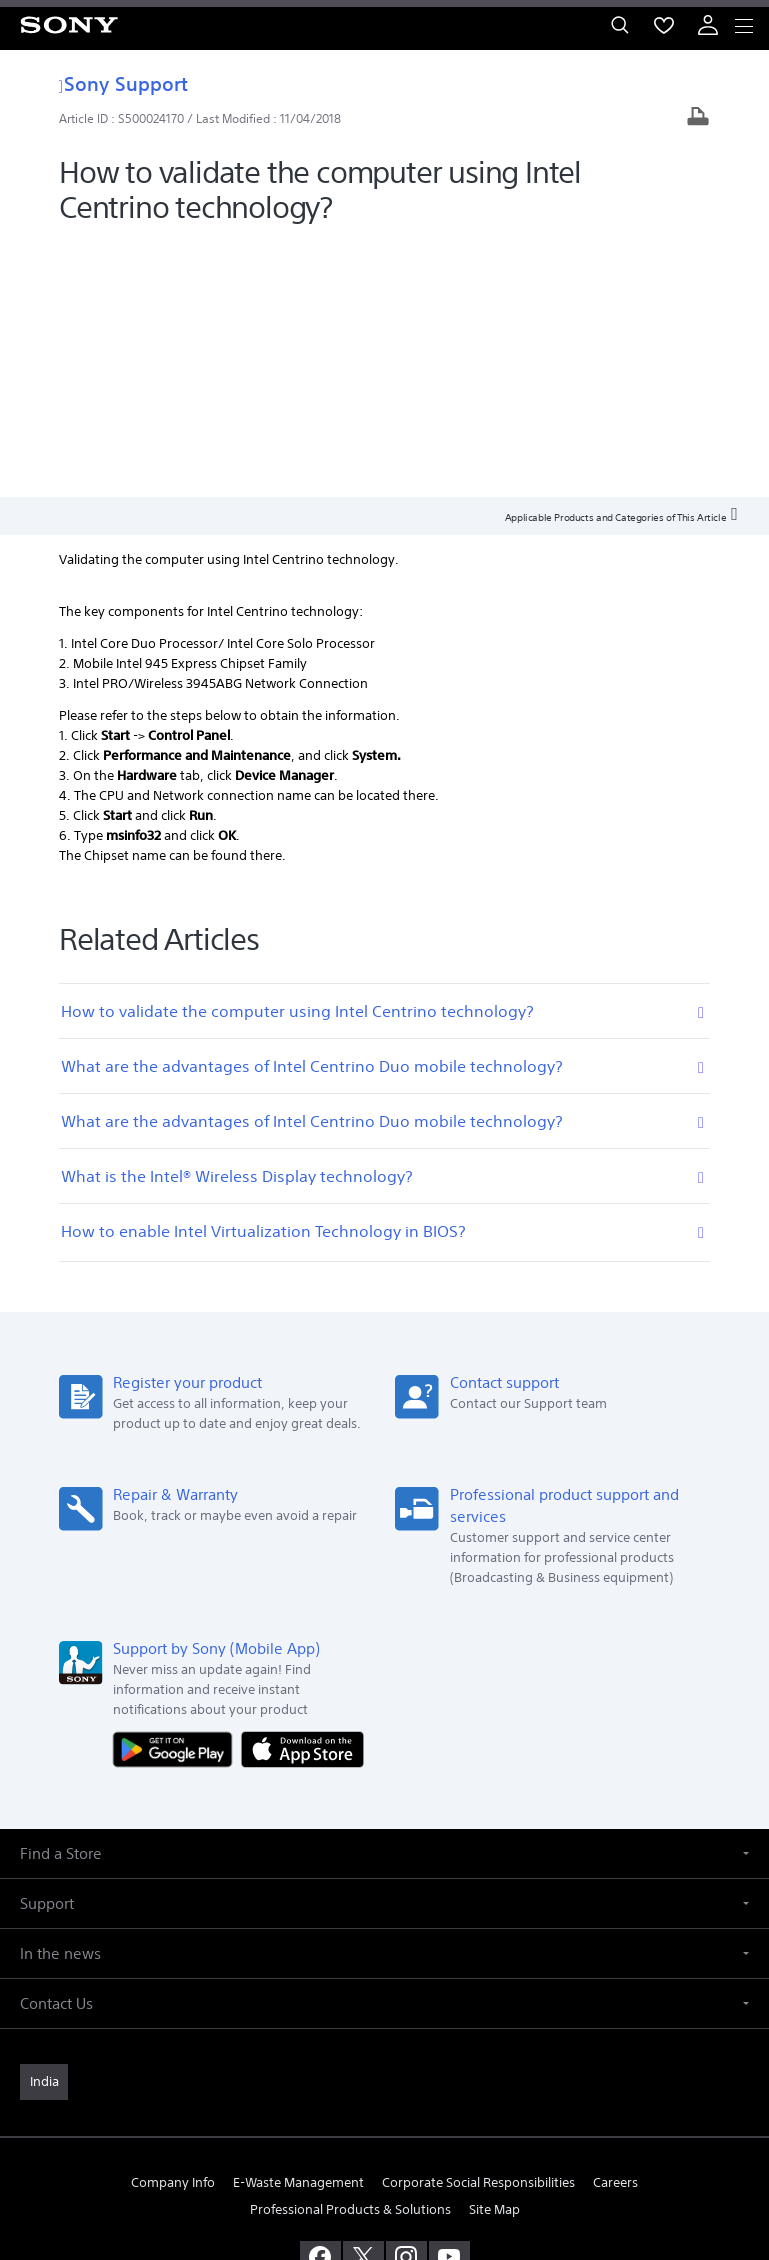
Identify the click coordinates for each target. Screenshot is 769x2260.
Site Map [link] (494, 1953)
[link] (44, 1826)
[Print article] (698, 118)
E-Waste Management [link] (298, 1926)
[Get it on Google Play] (177, 1491)
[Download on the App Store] (302, 1491)
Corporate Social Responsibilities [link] (478, 1926)
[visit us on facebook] (320, 2001)
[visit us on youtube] (449, 2001)
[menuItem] (664, 25)
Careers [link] (615, 1926)
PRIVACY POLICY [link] (384, 2143)
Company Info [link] (173, 1926)
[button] (384, 1597)
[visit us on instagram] (406, 2001)
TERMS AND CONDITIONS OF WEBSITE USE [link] (385, 2118)
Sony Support (123, 83)
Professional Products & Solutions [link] (350, 1953)
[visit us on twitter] (363, 2001)
